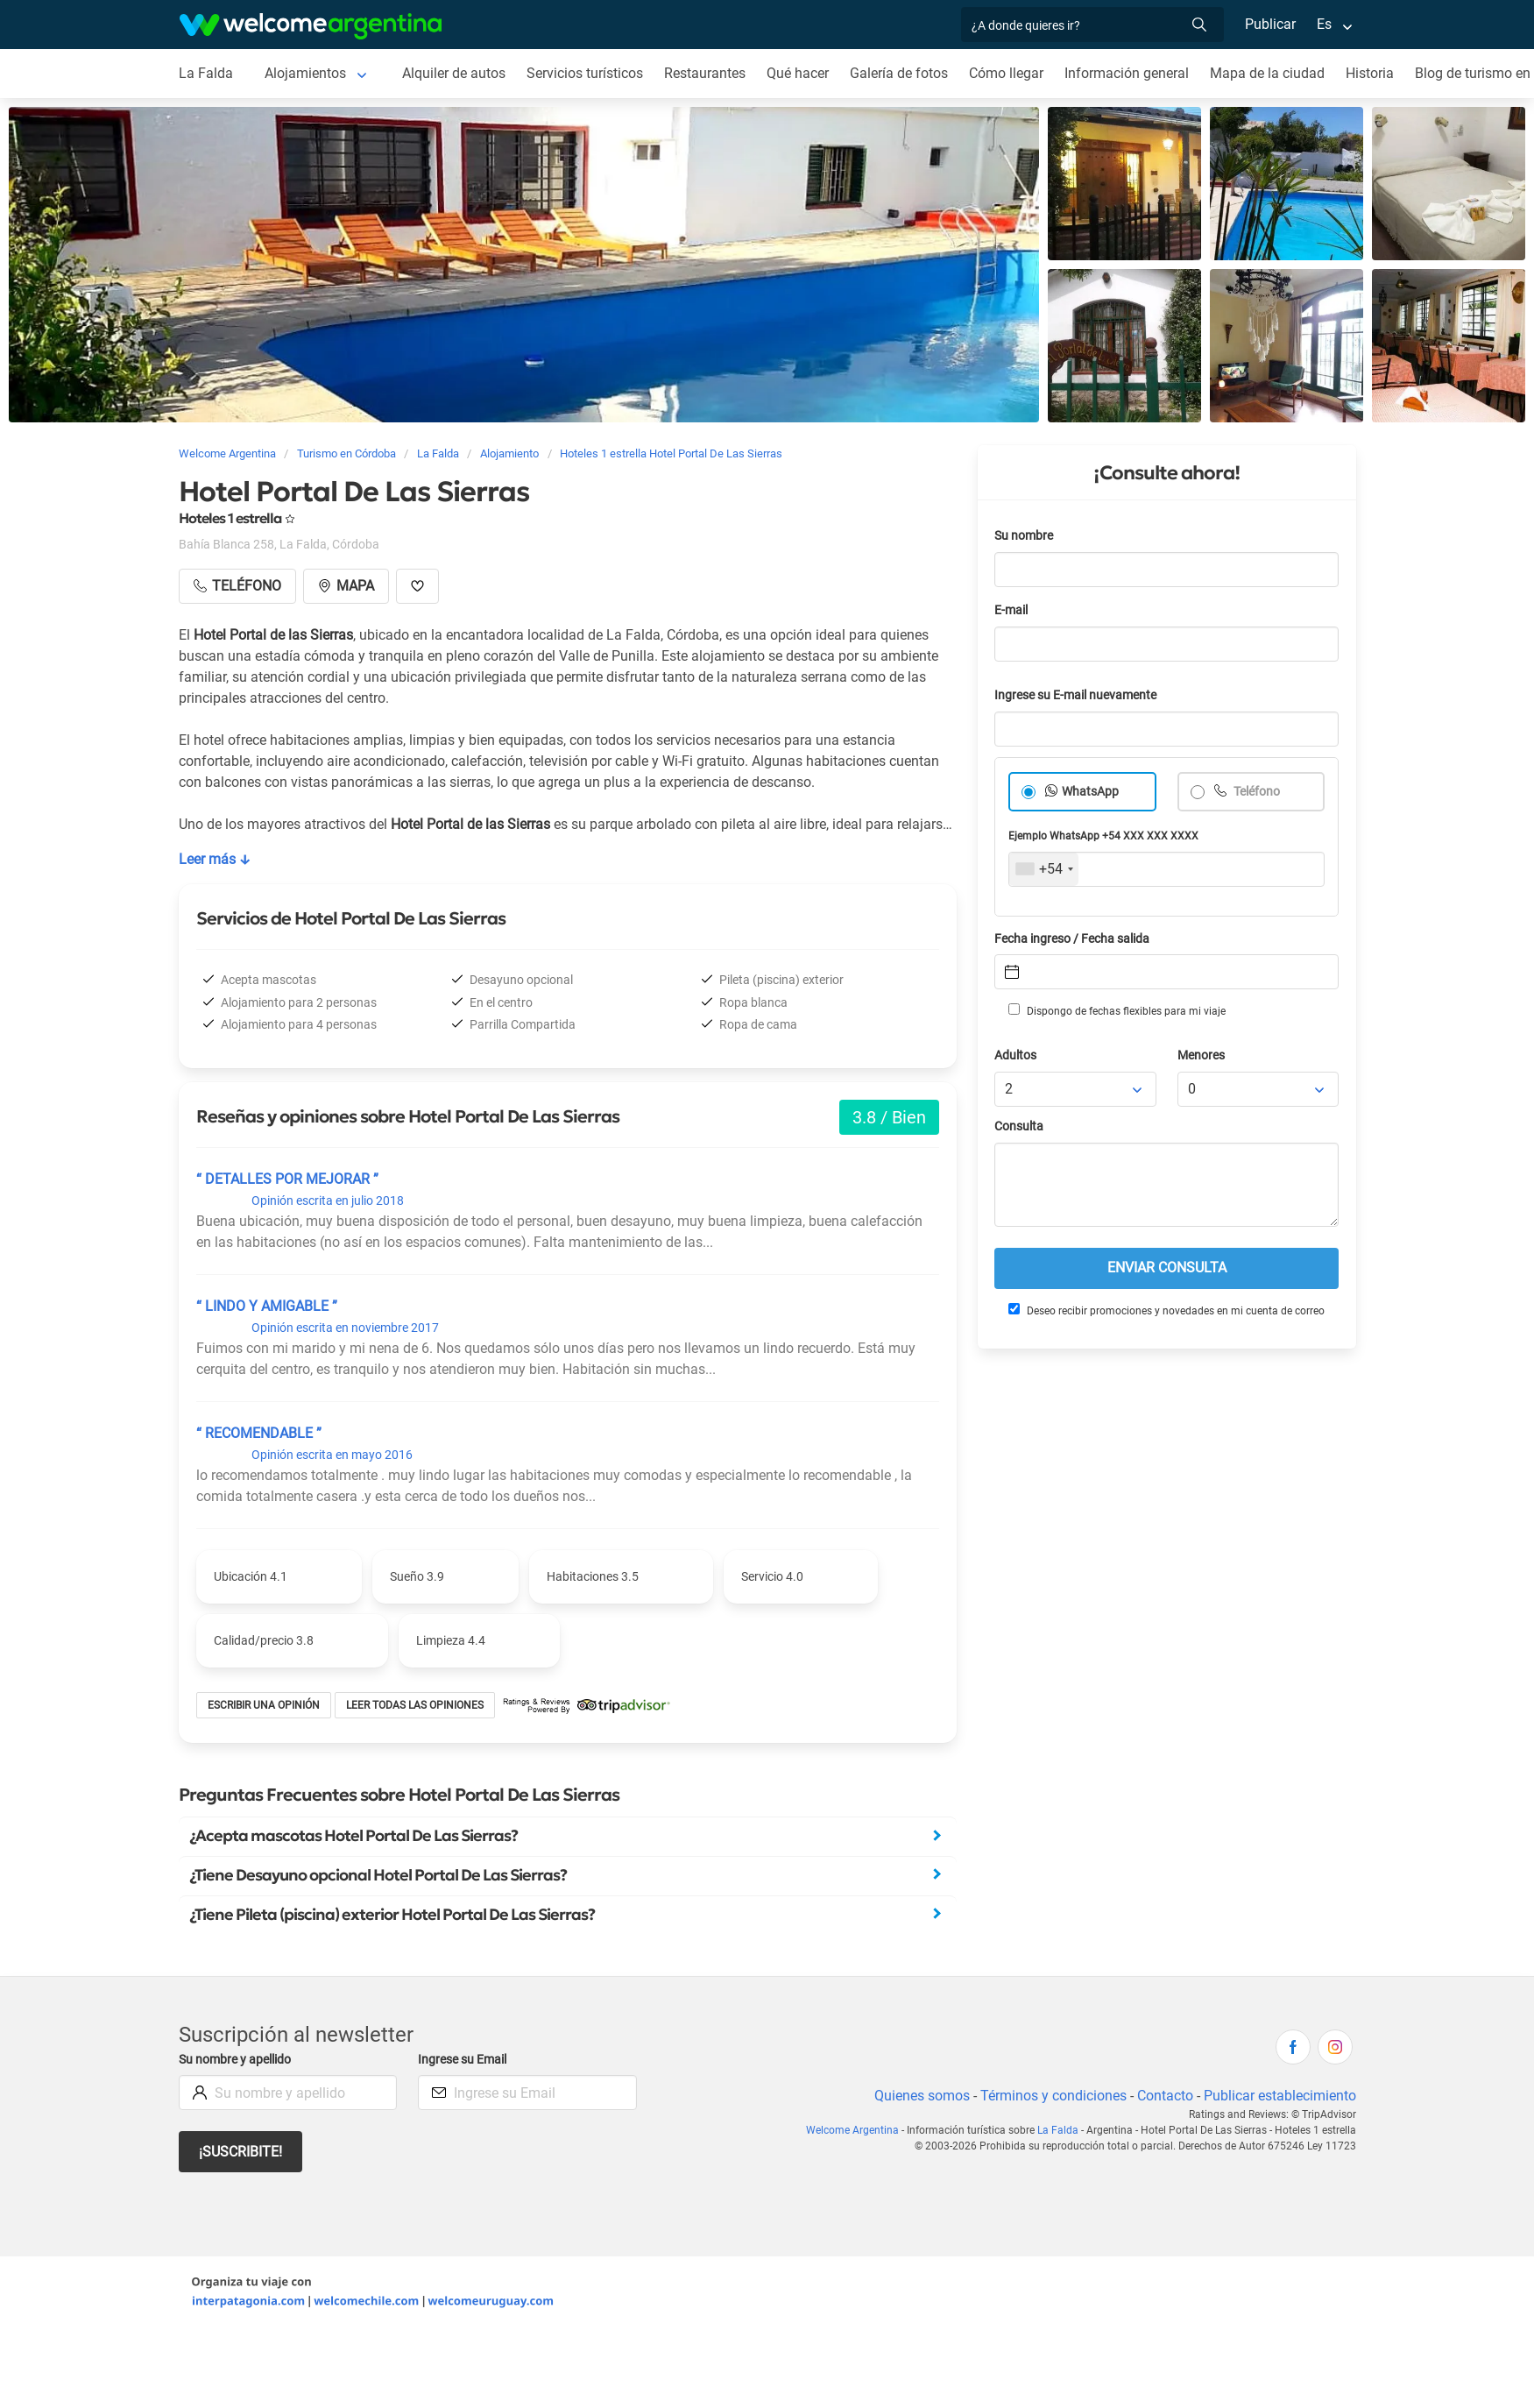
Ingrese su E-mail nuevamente (1075, 695)
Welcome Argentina (852, 2130)
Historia (1370, 73)
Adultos (1015, 1055)
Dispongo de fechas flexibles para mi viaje (1117, 1010)
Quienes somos (922, 2095)
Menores (1201, 1055)
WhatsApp (1090, 791)
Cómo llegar (1006, 73)
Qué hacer (798, 73)
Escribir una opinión (264, 1705)
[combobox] (1043, 869)
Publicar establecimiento (1280, 2095)
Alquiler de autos (453, 73)
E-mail (1011, 610)
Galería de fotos (899, 73)
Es (1324, 24)
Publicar (1270, 24)
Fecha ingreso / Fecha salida (1071, 938)
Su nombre (1023, 535)
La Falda (206, 73)
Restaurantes (705, 73)
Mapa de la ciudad (1267, 73)
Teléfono (1255, 791)
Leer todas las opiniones (415, 1705)
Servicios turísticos (585, 73)
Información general (1126, 73)
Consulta (1018, 1126)
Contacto (1165, 2095)
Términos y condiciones (1053, 2095)
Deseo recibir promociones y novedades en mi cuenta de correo (1166, 1310)
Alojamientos (305, 73)
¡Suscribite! (240, 2151)
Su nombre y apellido (235, 2059)
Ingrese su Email (462, 2059)
